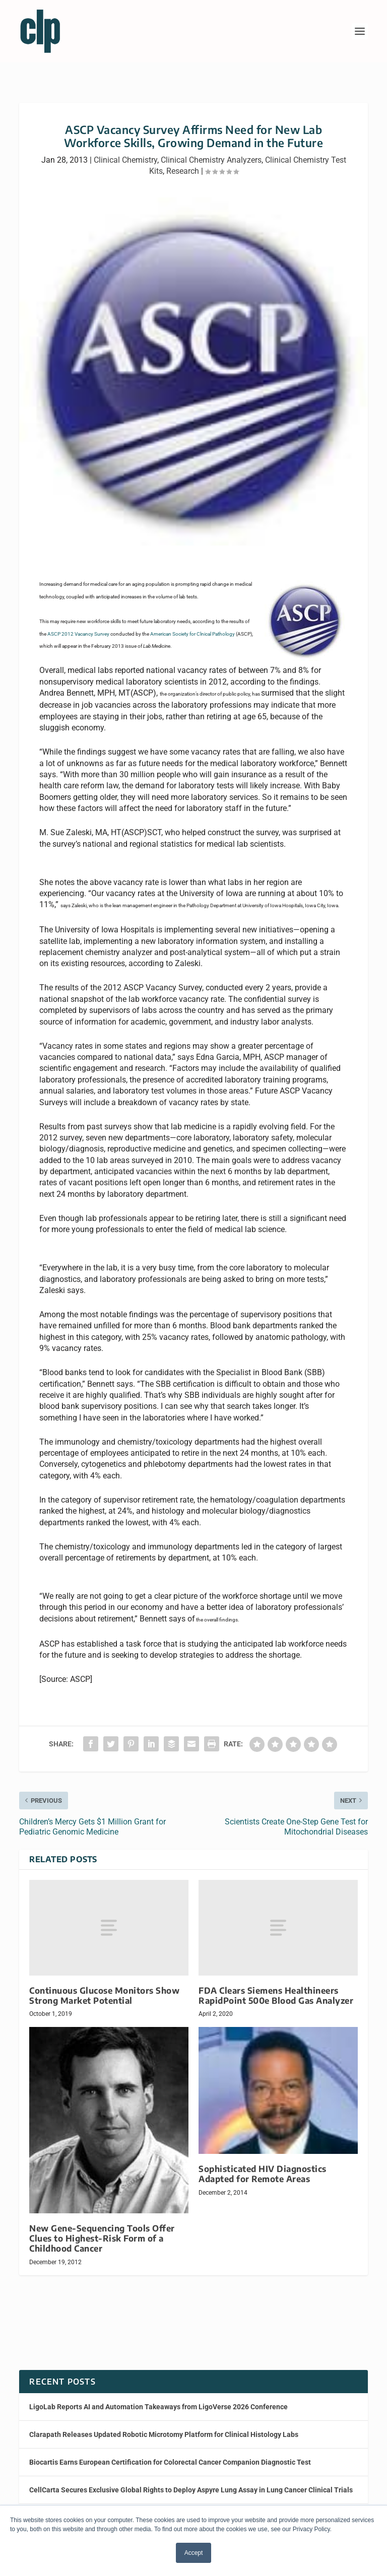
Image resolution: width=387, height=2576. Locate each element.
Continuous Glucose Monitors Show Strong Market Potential (104, 1995)
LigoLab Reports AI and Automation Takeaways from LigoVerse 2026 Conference (158, 2407)
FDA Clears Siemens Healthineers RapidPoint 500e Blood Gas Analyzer (276, 1995)
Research (182, 171)
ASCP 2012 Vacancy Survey (78, 634)
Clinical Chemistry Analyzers (211, 160)
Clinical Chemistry (125, 160)
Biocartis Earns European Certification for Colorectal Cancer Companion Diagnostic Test (170, 2462)
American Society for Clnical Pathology (193, 634)
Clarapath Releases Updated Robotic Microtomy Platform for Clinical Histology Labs (163, 2434)
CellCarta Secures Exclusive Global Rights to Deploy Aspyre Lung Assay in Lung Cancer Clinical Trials (191, 2490)
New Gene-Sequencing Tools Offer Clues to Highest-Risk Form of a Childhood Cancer (102, 2238)
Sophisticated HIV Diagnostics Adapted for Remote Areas (263, 2173)
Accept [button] (193, 2552)
